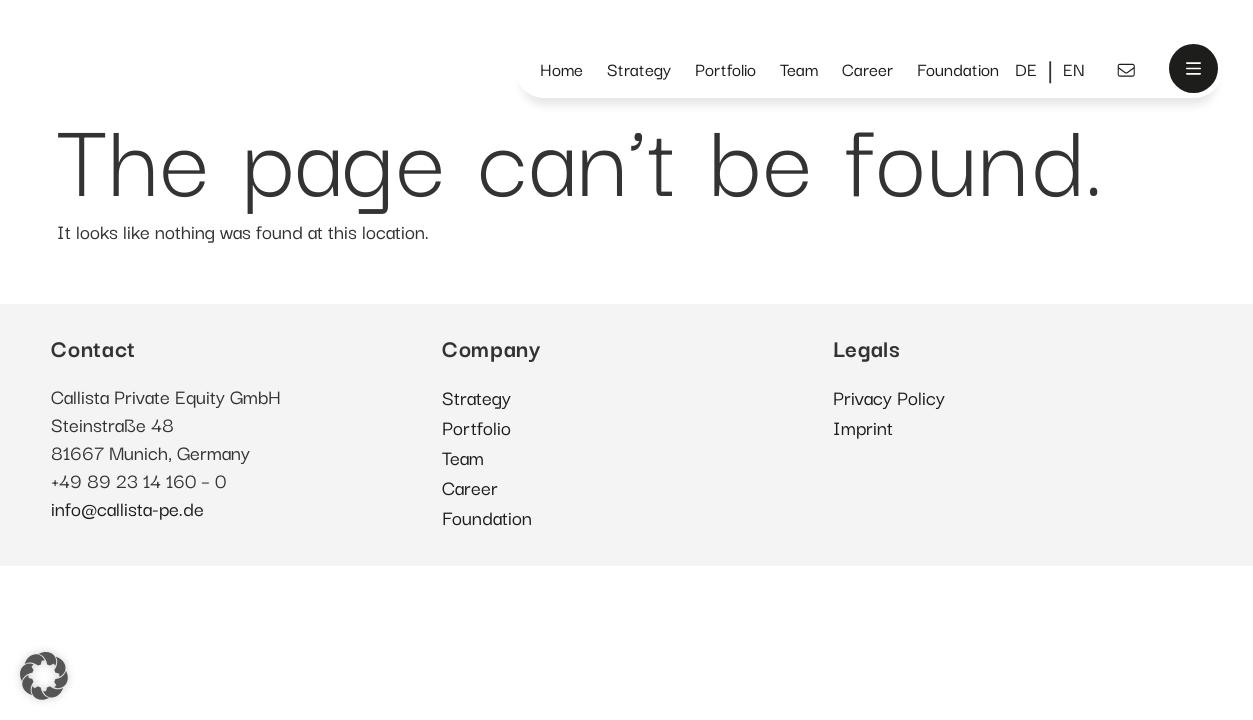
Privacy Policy (889, 396)
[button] (44, 676)
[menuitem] (1026, 69)
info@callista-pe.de (127, 507)
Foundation (958, 68)
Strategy (639, 68)
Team (799, 68)
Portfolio (725, 68)
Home (561, 68)
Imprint (863, 426)
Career (867, 68)
